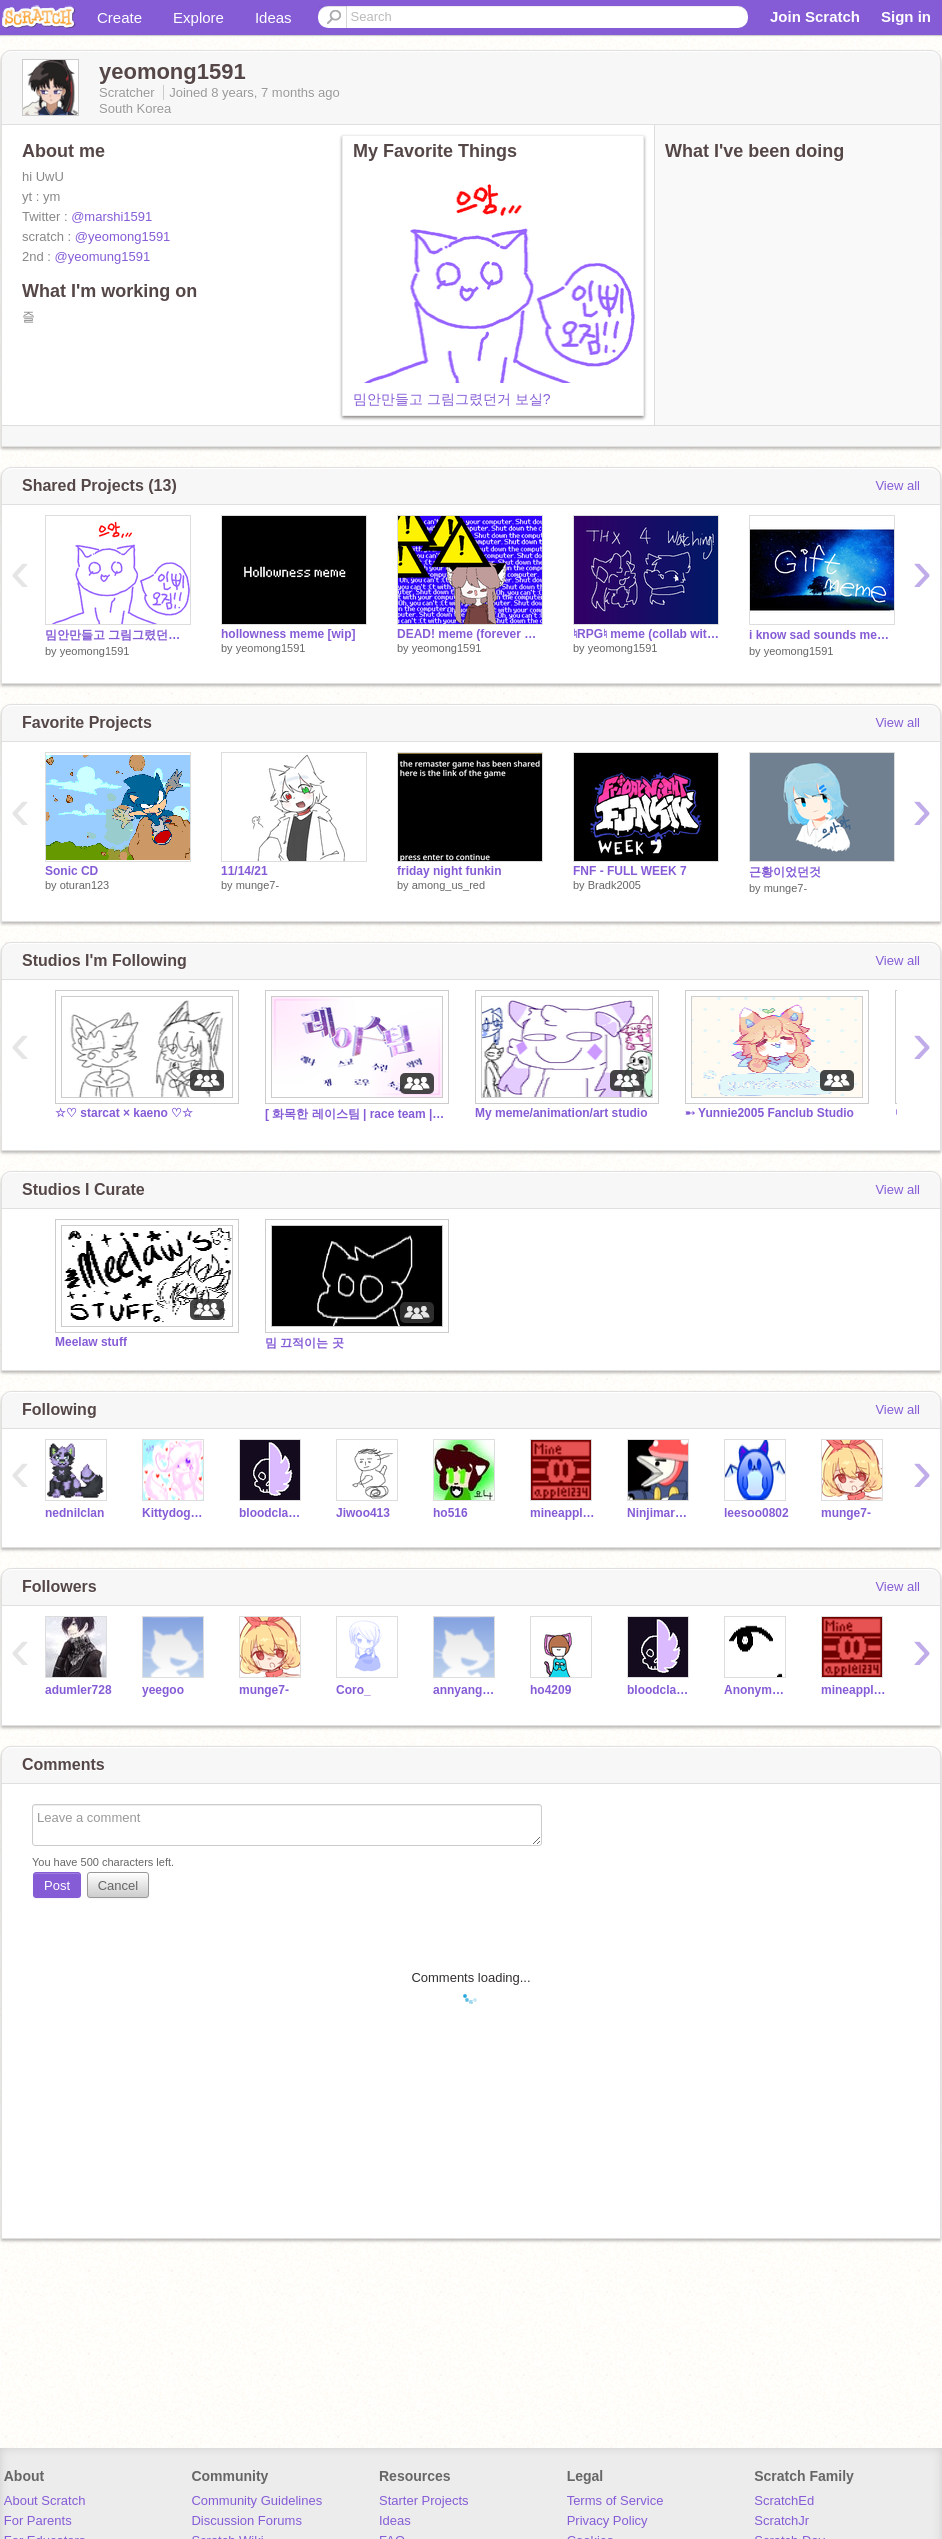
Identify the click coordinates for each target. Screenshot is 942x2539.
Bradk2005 (614, 885)
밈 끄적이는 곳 (304, 1343)
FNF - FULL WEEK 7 (630, 871)
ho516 (450, 1513)
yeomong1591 (95, 651)
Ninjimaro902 (660, 1513)
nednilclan (74, 1513)
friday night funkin (449, 871)
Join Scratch (815, 16)
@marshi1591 (111, 216)
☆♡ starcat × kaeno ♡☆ (124, 1113)
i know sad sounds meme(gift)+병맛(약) (822, 635)
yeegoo (163, 1690)
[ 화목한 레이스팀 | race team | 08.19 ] (355, 1114)
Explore (198, 17)
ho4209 (550, 1690)
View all (897, 485)
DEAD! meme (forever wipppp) (470, 634)
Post (57, 1885)
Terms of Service (615, 2500)
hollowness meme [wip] (288, 634)
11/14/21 (244, 871)
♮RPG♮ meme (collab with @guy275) (646, 634)
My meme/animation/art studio (561, 1113)
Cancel (118, 1885)
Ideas (273, 17)
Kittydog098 (175, 1513)
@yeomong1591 (123, 236)
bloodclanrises (272, 1513)
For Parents (38, 2520)
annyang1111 (466, 1690)
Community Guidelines (256, 2500)
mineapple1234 (563, 1513)
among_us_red (448, 885)
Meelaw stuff (91, 1342)
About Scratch (45, 2500)
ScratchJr (781, 2520)
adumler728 (78, 1690)
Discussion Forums (246, 2520)
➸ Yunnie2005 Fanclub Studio (769, 1113)
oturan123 (85, 885)
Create (119, 17)
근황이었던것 (785, 872)
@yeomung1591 (103, 256)
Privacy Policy (607, 2520)
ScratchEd (784, 2500)
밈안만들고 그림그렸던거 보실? (452, 399)
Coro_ (353, 1690)
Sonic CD (71, 871)
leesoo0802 (756, 1513)
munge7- (257, 885)
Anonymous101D (757, 1690)
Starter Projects (424, 2500)
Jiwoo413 (363, 1513)
